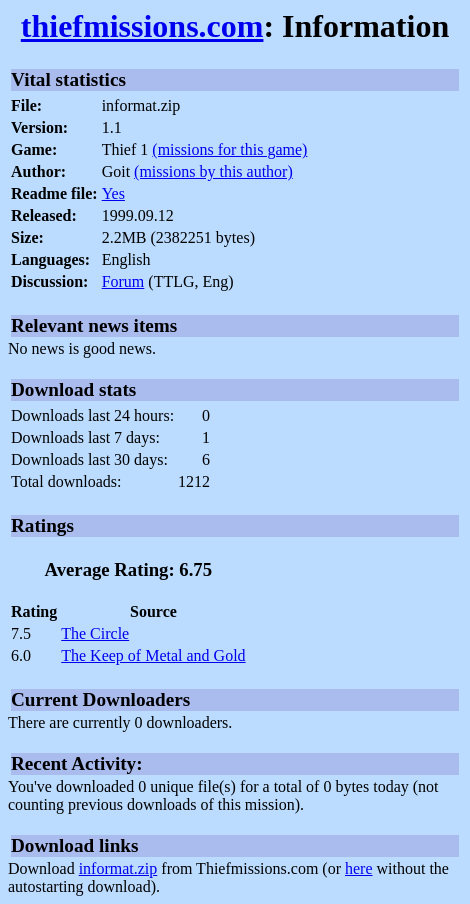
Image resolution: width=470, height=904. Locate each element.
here (359, 868)
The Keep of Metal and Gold (153, 655)
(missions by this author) (213, 171)
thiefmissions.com (142, 26)
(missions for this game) (229, 149)
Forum (123, 281)
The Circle (95, 633)
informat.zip (118, 868)
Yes (113, 193)
